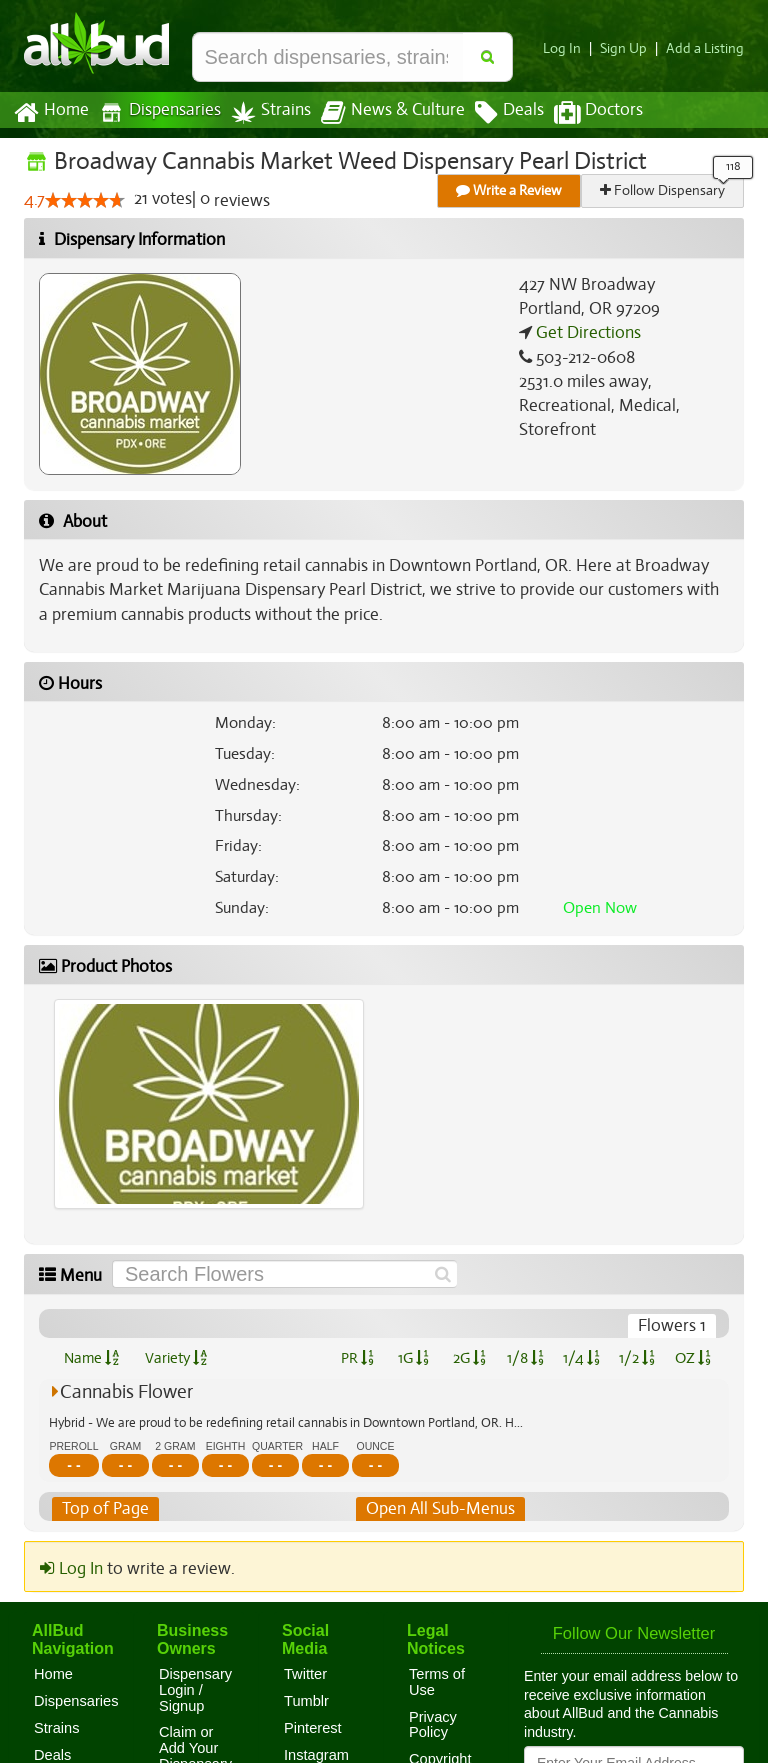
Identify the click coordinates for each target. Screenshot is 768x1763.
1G (413, 1358)
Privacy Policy (433, 1725)
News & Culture (382, 113)
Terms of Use (437, 1682)
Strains (264, 112)
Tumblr (306, 1701)
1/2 (637, 1358)
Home (50, 113)
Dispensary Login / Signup (195, 1689)
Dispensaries (156, 112)
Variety (176, 1358)
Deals (494, 113)
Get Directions (586, 333)
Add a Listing (707, 48)
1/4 (581, 1358)
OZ (693, 1358)
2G (469, 1358)
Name (91, 1358)
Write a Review (510, 190)
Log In (570, 48)
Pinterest (313, 1728)
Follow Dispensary (664, 190)
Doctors (581, 113)
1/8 (525, 1358)
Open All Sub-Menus (440, 1509)
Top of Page (104, 1509)
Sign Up (629, 48)
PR (356, 1358)
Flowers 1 (673, 1326)
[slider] (85, 201)
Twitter (305, 1674)
